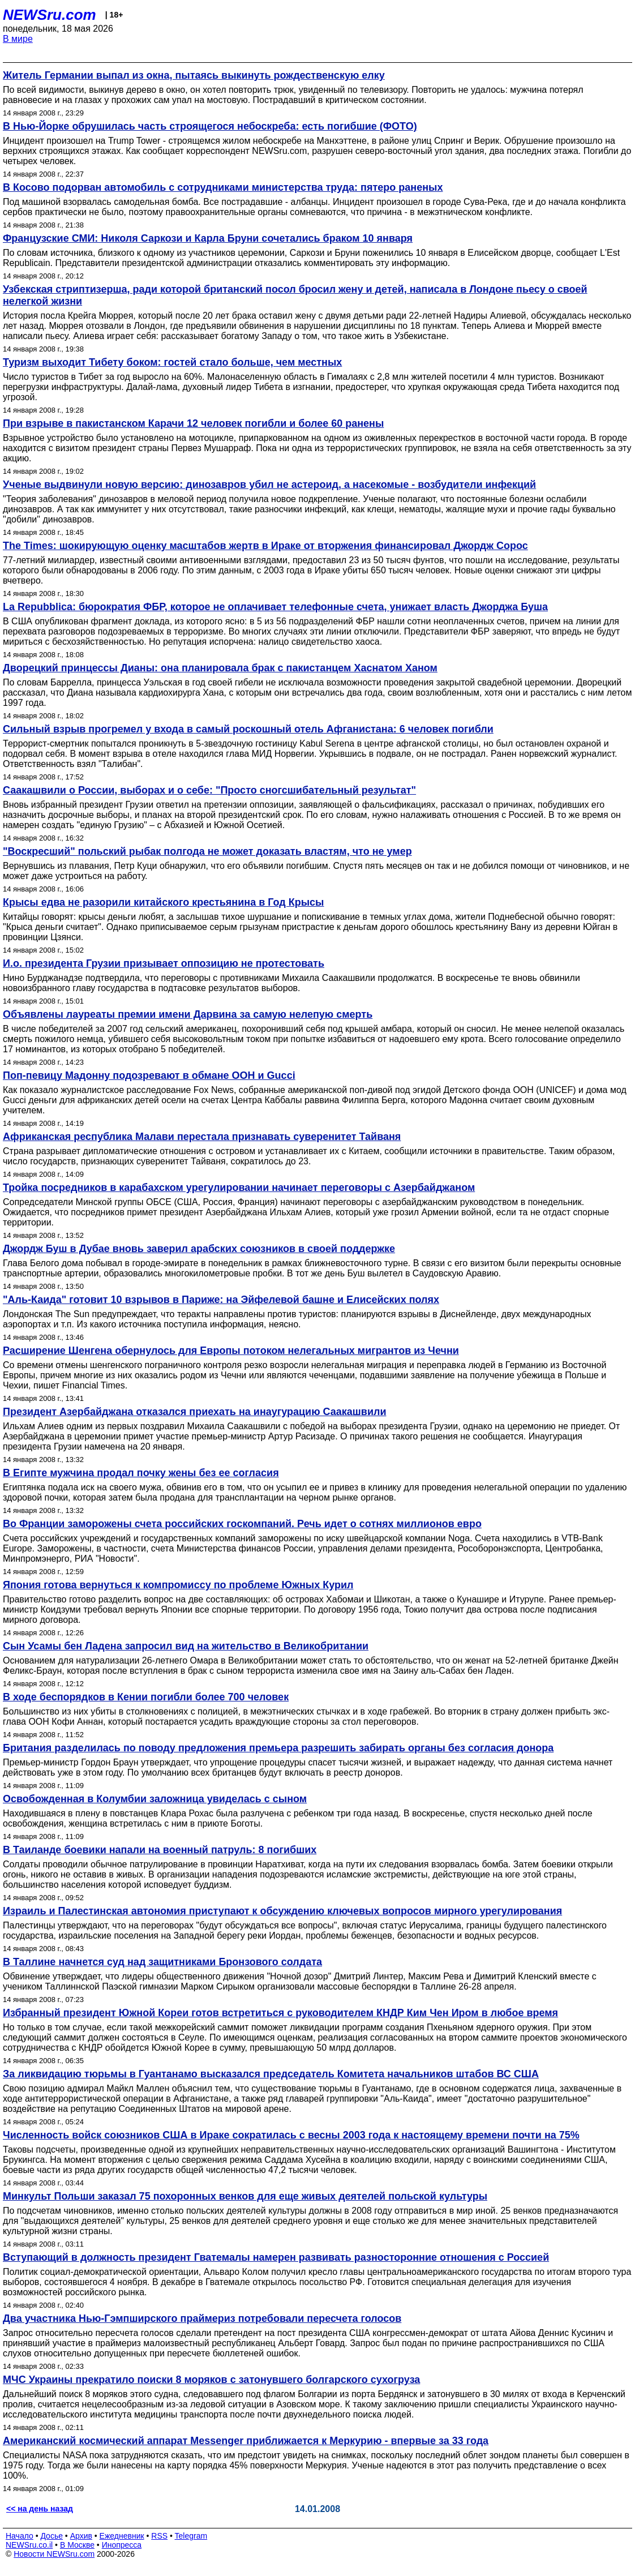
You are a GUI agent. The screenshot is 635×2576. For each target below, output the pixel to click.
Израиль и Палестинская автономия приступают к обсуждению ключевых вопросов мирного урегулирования (282, 1911)
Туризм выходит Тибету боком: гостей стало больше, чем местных (172, 362)
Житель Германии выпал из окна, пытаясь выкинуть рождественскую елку (194, 75)
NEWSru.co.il (29, 2544)
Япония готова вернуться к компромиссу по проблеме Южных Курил (178, 1585)
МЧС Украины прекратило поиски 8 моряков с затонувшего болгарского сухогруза (211, 2379)
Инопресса (122, 2544)
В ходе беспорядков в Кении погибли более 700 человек (146, 1697)
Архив (81, 2535)
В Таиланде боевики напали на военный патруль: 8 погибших (159, 1849)
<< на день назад (39, 2508)
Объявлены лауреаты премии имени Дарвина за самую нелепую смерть (187, 1014)
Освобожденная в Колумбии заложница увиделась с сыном (155, 1799)
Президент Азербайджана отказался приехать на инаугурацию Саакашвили (194, 1411)
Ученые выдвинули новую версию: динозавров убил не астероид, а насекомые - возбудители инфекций (269, 484)
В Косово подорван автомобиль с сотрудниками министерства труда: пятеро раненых (223, 187)
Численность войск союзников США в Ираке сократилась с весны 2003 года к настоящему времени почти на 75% (291, 2135)
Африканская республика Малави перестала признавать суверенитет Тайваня (202, 1136)
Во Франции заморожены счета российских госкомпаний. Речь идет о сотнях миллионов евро (242, 1523)
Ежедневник (122, 2535)
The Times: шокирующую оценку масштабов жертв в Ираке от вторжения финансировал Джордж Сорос (265, 545)
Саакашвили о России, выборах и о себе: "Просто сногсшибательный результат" (209, 790)
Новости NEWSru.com (54, 2553)
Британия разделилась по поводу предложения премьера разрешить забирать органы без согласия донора (278, 1748)
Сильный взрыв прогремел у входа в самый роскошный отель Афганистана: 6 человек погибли (248, 729)
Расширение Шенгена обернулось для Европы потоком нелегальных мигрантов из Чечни (231, 1350)
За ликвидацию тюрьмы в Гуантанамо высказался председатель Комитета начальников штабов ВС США (271, 2074)
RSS (159, 2535)
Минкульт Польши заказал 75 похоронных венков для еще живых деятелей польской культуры (245, 2196)
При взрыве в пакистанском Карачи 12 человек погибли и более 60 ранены (193, 423)
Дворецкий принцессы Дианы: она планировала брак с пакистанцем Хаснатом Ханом (220, 668)
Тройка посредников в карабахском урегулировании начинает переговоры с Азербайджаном (239, 1187)
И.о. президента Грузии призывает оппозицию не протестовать (163, 963)
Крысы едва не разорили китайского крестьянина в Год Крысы (163, 902)
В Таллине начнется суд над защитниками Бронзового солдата (162, 1962)
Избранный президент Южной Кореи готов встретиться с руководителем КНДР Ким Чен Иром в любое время (280, 2012)
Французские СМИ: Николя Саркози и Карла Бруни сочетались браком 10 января (208, 238)
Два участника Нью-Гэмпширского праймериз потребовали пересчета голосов (202, 2318)
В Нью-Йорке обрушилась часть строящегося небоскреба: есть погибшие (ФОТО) (210, 126)
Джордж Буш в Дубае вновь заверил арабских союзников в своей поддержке (199, 1248)
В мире (18, 39)
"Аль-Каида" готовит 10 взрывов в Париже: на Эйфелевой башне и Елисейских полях (221, 1299)
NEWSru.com (49, 14)
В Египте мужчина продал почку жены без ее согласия (141, 1472)
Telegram (191, 2535)
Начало (19, 2535)
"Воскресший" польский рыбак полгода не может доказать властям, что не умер (207, 851)
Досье (51, 2535)
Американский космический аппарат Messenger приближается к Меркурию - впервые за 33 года (245, 2440)
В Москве (77, 2544)
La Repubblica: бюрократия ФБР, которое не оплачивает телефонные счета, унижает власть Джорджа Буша (275, 606)
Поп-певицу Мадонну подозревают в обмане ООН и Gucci (149, 1075)
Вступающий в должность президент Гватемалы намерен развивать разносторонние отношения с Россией (276, 2257)
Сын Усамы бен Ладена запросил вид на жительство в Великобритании (185, 1646)
